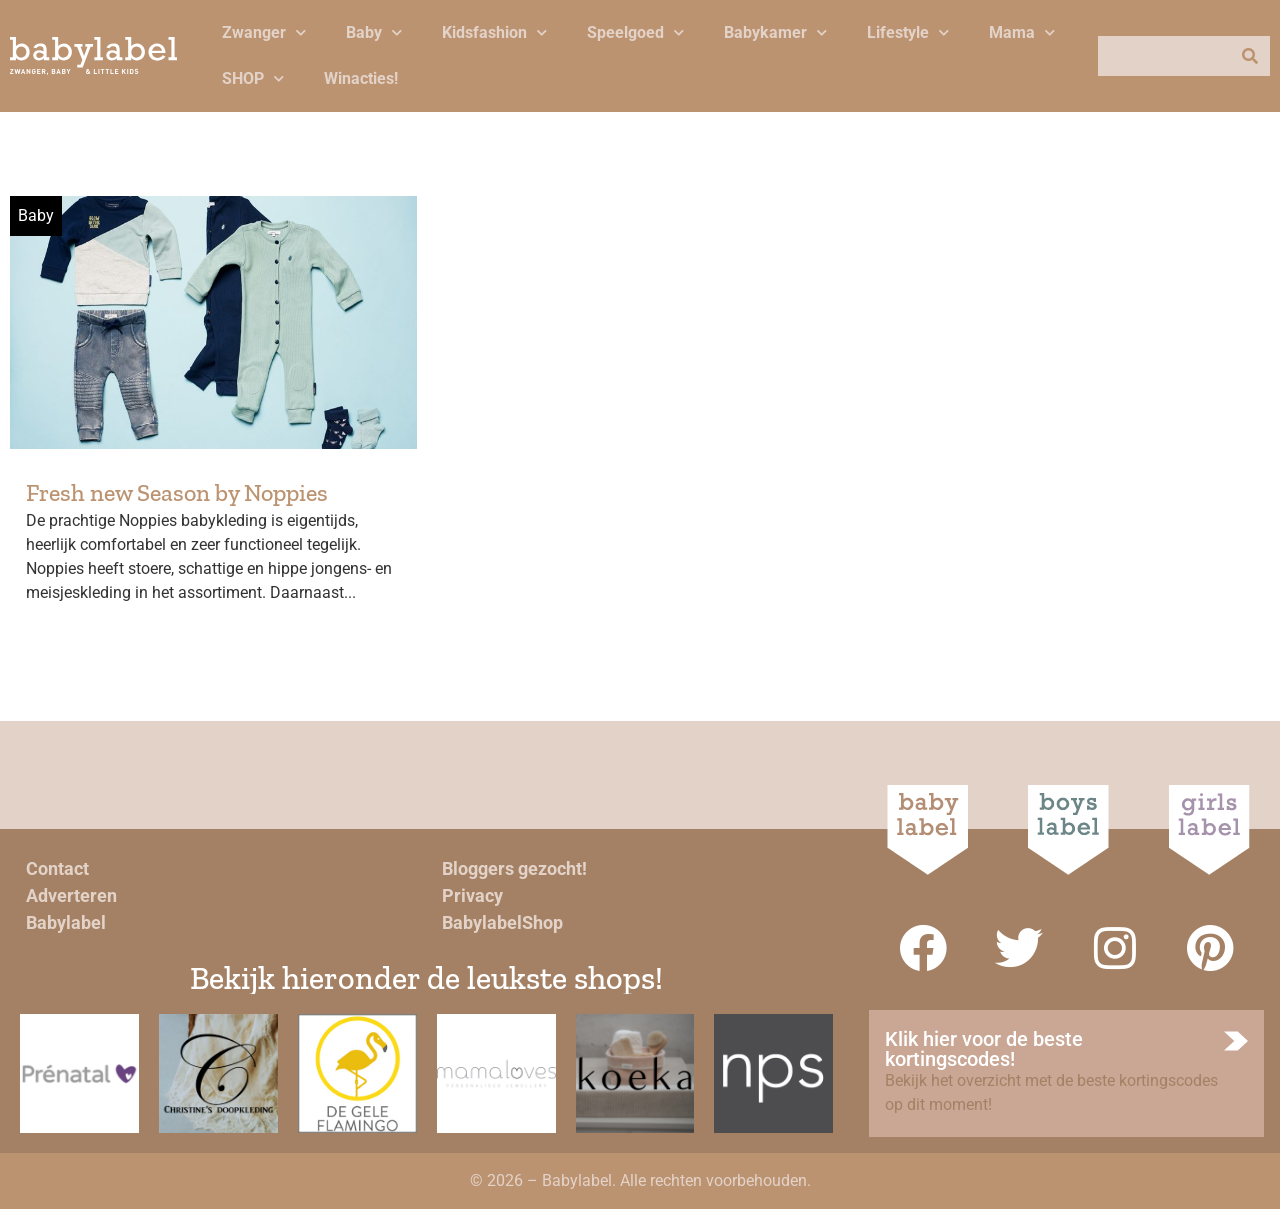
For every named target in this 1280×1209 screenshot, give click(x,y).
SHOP (253, 78)
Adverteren (71, 895)
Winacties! (361, 78)
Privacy (472, 895)
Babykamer (775, 32)
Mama (1022, 32)
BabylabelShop (502, 922)
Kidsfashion (494, 32)
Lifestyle (908, 32)
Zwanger (264, 32)
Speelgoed (635, 32)
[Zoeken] (1250, 56)
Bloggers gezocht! (514, 868)
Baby (374, 32)
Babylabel (66, 922)
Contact (57, 868)
